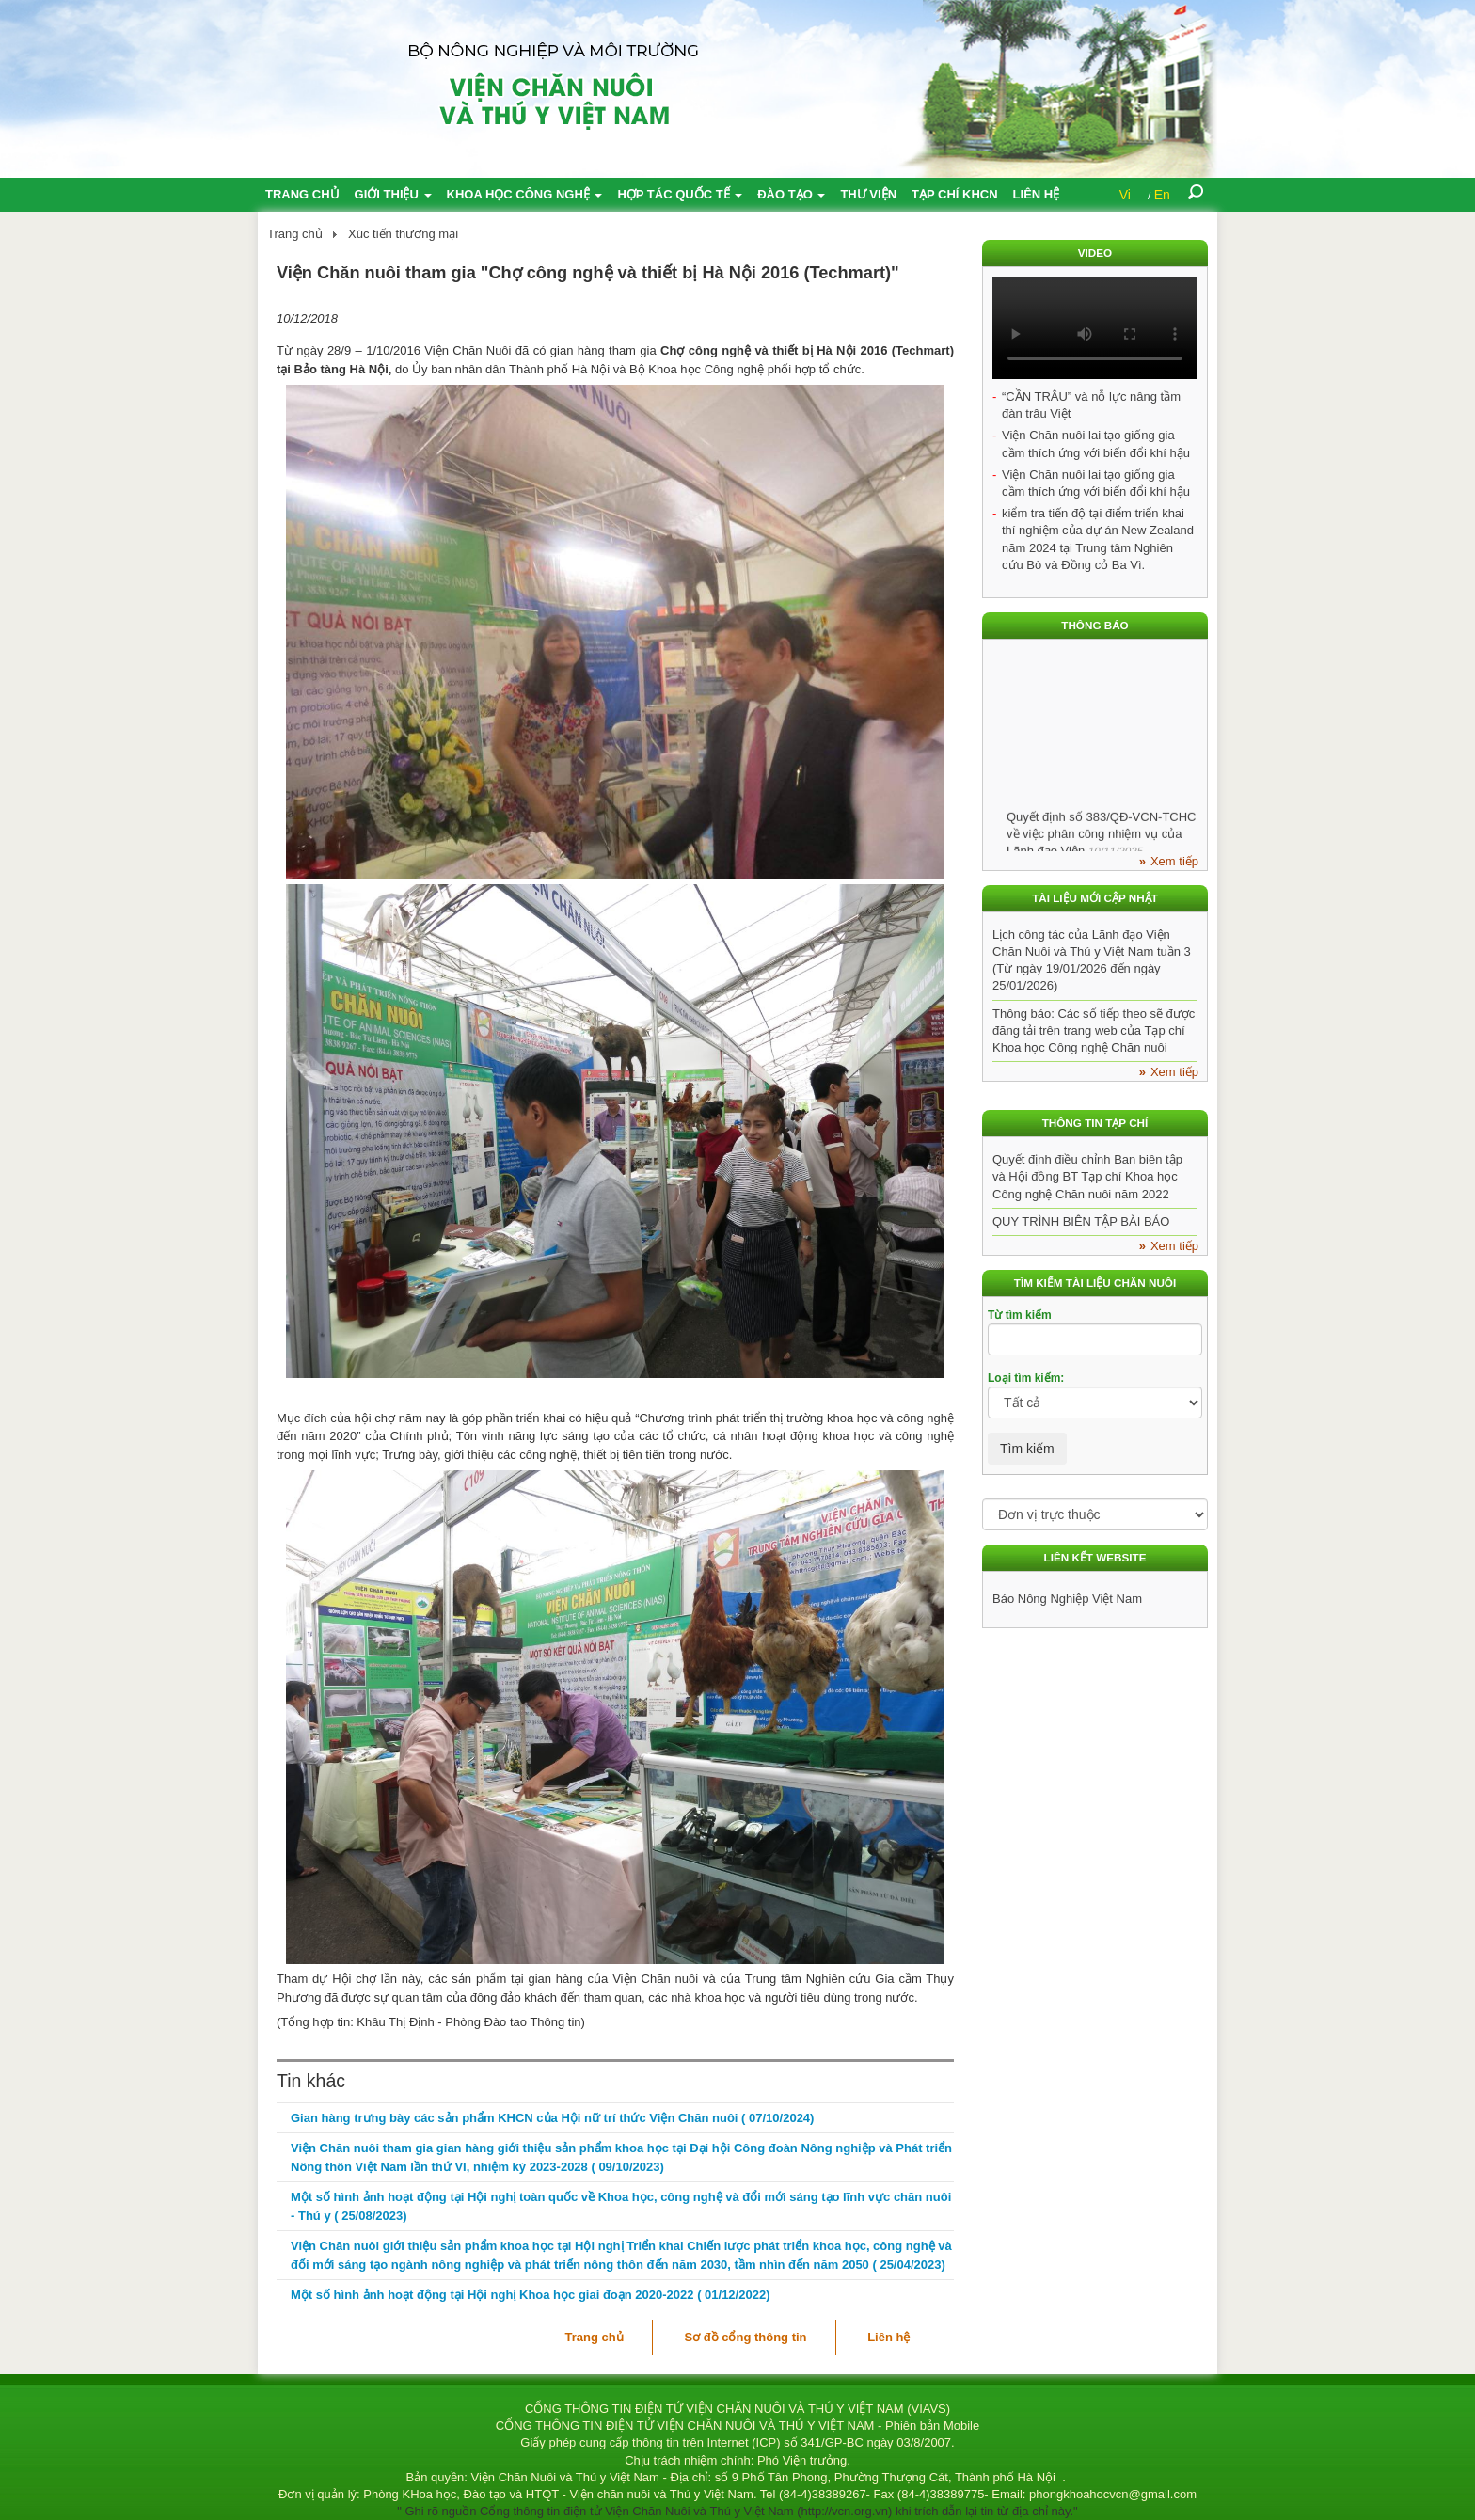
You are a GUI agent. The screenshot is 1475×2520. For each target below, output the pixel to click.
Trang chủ (302, 194)
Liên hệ (1036, 194)
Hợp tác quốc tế (679, 194)
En (1162, 194)
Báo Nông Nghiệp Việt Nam (1067, 1599)
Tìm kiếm (1027, 1448)
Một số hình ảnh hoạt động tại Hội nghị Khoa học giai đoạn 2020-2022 (530, 2295)
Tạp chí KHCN (955, 194)
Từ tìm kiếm (1020, 1315)
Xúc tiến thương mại (403, 234)
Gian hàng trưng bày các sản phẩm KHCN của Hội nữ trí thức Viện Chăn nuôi (552, 2118)
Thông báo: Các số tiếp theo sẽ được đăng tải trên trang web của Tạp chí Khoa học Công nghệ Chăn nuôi (1093, 1030)
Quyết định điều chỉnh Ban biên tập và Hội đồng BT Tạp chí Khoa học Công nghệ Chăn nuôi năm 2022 (1087, 1176)
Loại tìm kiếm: (1026, 1378)
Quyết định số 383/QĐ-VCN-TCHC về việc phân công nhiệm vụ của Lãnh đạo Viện (1102, 838)
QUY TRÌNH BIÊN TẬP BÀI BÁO (1080, 1221)
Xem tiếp (1174, 861)
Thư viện (868, 194)
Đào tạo (791, 194)
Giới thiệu (393, 194)
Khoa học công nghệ (525, 194)
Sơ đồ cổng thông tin (745, 2337)
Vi (1125, 194)
